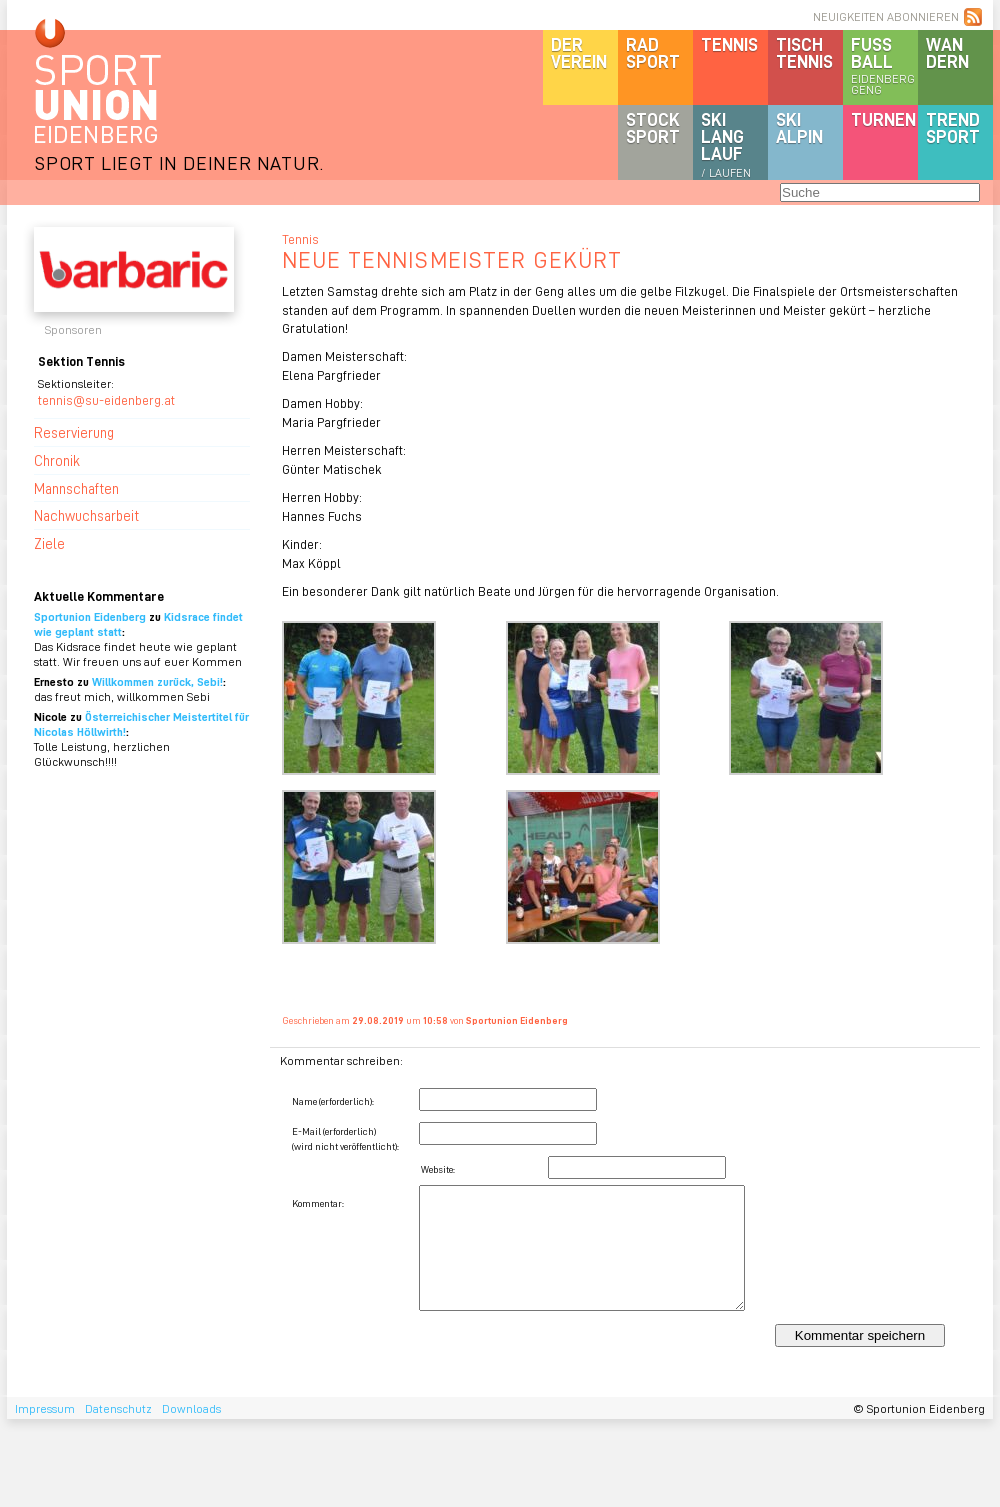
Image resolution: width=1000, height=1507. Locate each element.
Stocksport (653, 127)
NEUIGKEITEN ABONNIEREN (886, 16)
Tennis (729, 44)
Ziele (49, 543)
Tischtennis (804, 52)
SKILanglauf (726, 144)
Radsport (653, 52)
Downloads (191, 1408)
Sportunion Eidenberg (90, 616)
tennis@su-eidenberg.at (106, 399)
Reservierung (74, 432)
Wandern (947, 52)
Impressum (45, 1408)
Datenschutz (118, 1408)
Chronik (57, 460)
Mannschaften (76, 488)
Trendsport (953, 127)
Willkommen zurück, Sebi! (157, 681)
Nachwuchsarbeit (86, 515)
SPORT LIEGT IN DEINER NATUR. (179, 162)
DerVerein (579, 52)
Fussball (884, 65)
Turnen (883, 119)
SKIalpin (799, 127)
